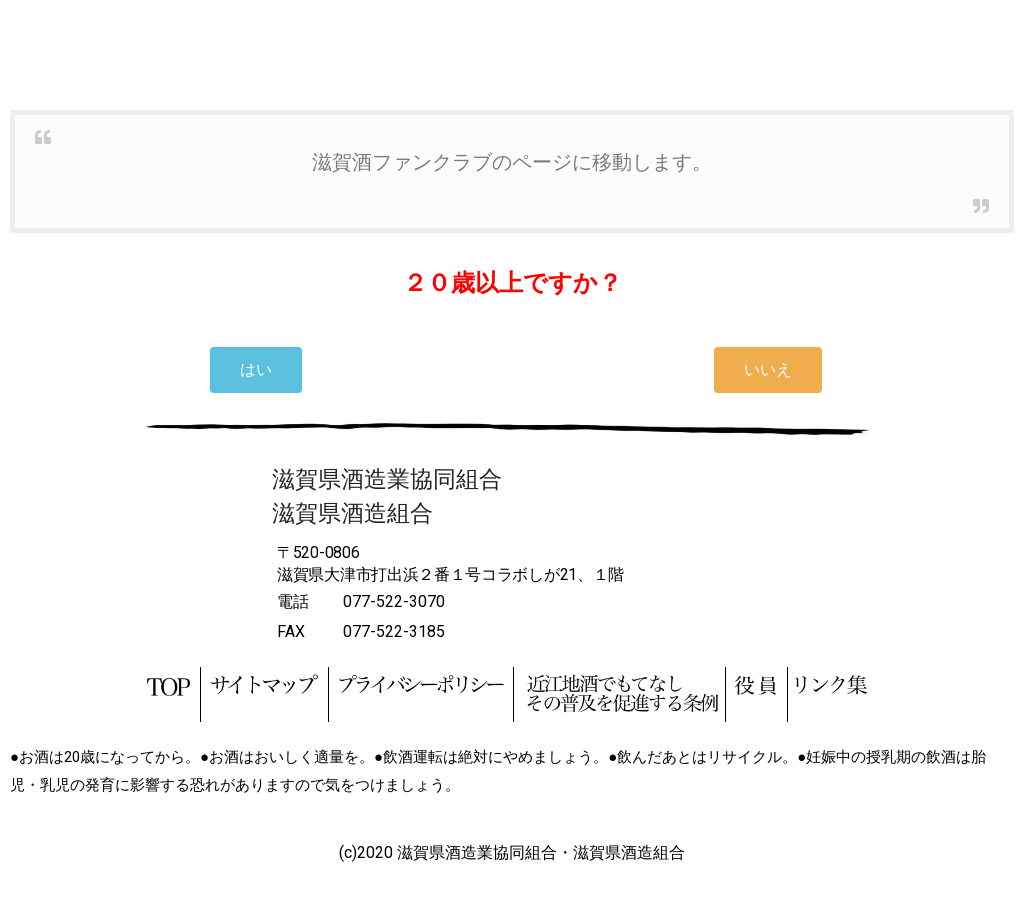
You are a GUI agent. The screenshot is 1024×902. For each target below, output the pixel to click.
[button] (256, 370)
